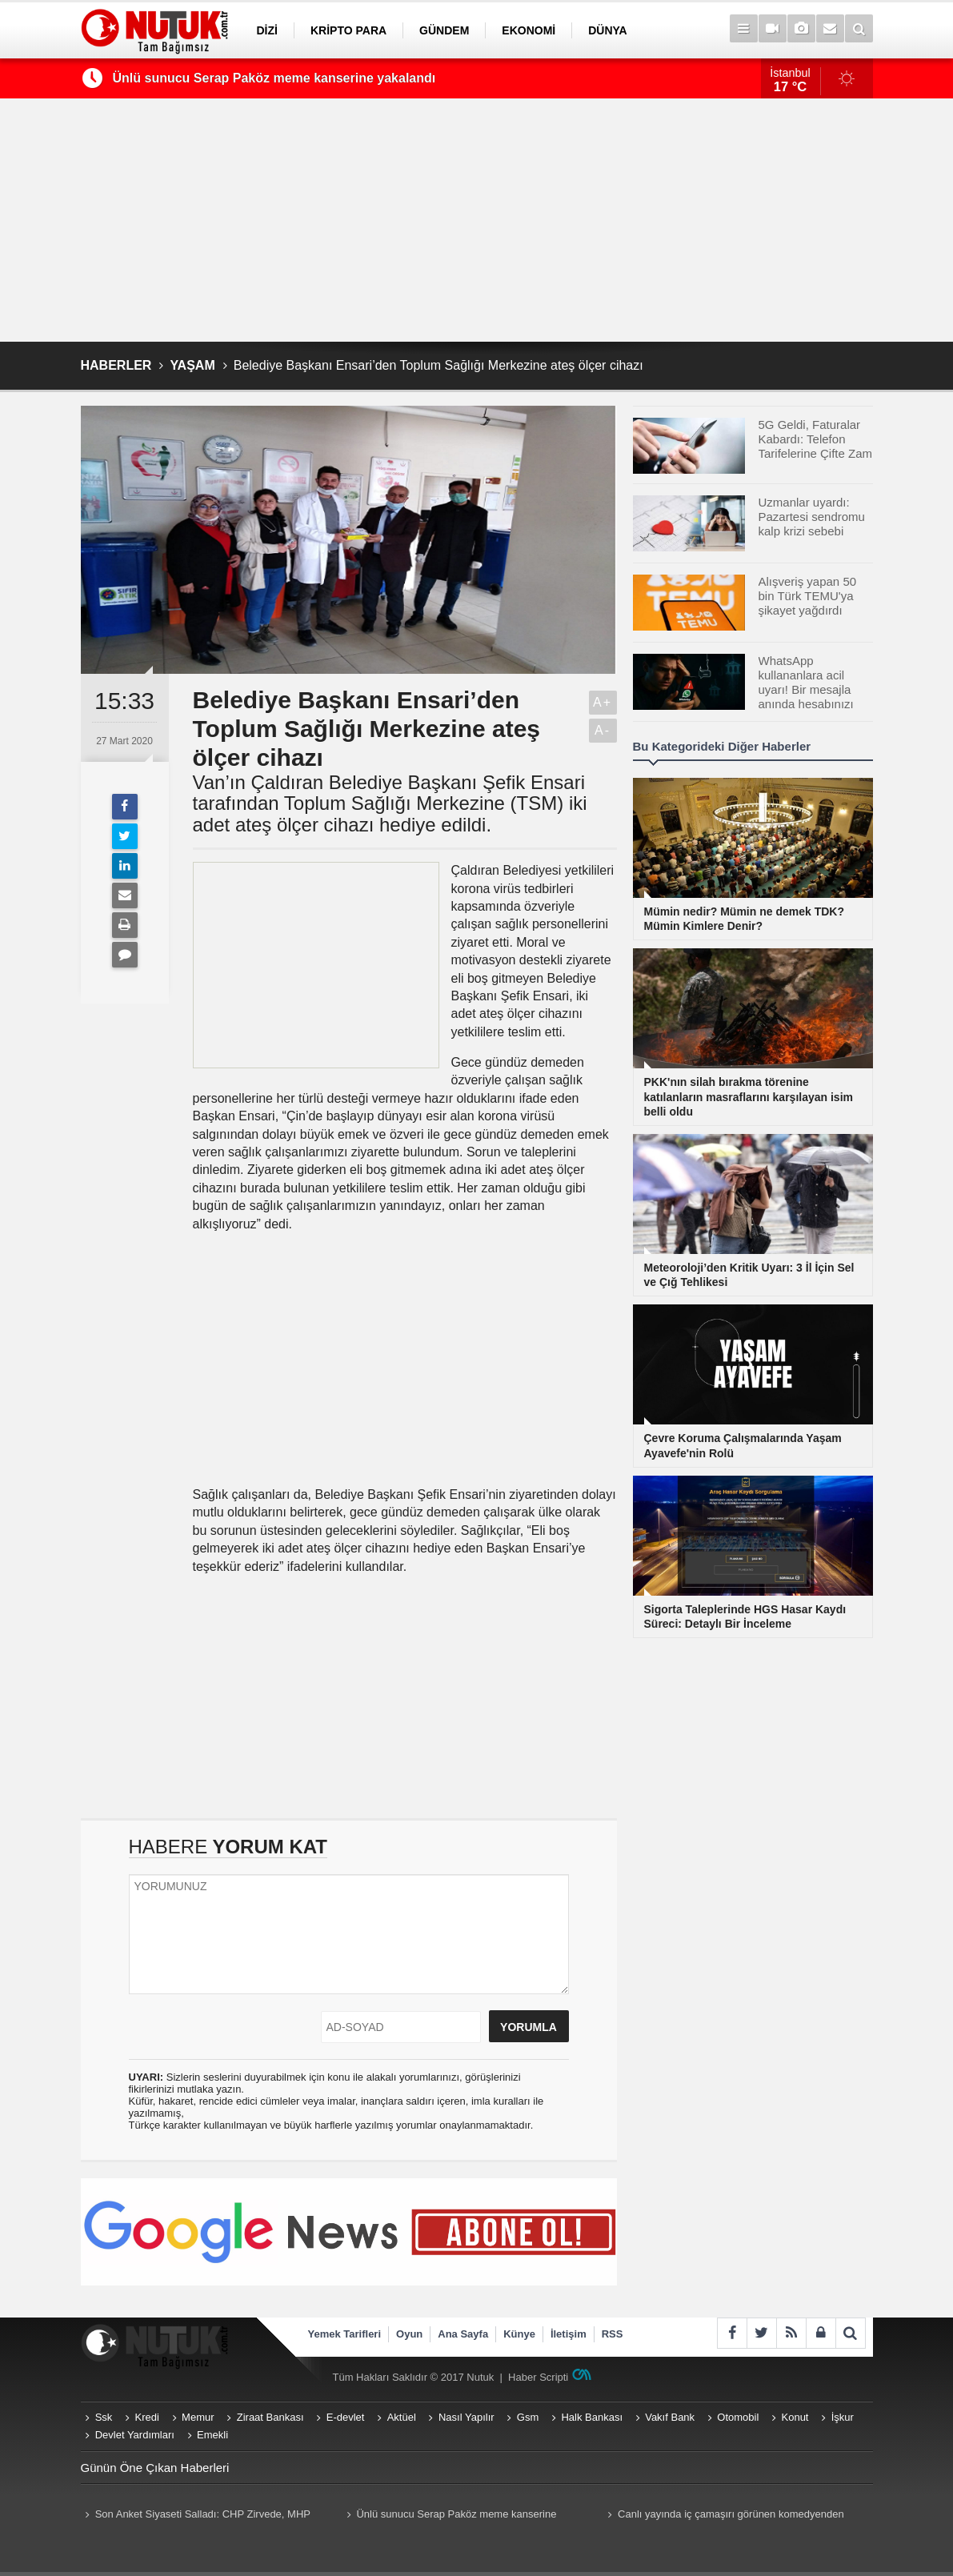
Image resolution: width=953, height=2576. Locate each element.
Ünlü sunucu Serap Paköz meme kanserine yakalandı (274, 78)
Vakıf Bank (670, 2417)
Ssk (104, 2417)
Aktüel (401, 2417)
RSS (612, 2334)
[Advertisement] (477, 220)
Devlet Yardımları (134, 2435)
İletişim (569, 2334)
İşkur (842, 2417)
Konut (795, 2417)
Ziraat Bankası (270, 2417)
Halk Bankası (592, 2417)
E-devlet (345, 2417)
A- (603, 730)
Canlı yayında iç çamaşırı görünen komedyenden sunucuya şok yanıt (723, 2516)
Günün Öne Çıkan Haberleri (155, 2467)
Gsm (528, 2417)
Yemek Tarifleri (345, 2334)
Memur (198, 2417)
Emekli (212, 2435)
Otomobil (738, 2417)
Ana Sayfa (463, 2334)
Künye (519, 2334)
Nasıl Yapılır (466, 2417)
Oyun (409, 2334)
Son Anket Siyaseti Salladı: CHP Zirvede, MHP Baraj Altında (195, 2516)
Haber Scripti (538, 2377)
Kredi (147, 2417)
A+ (602, 702)
